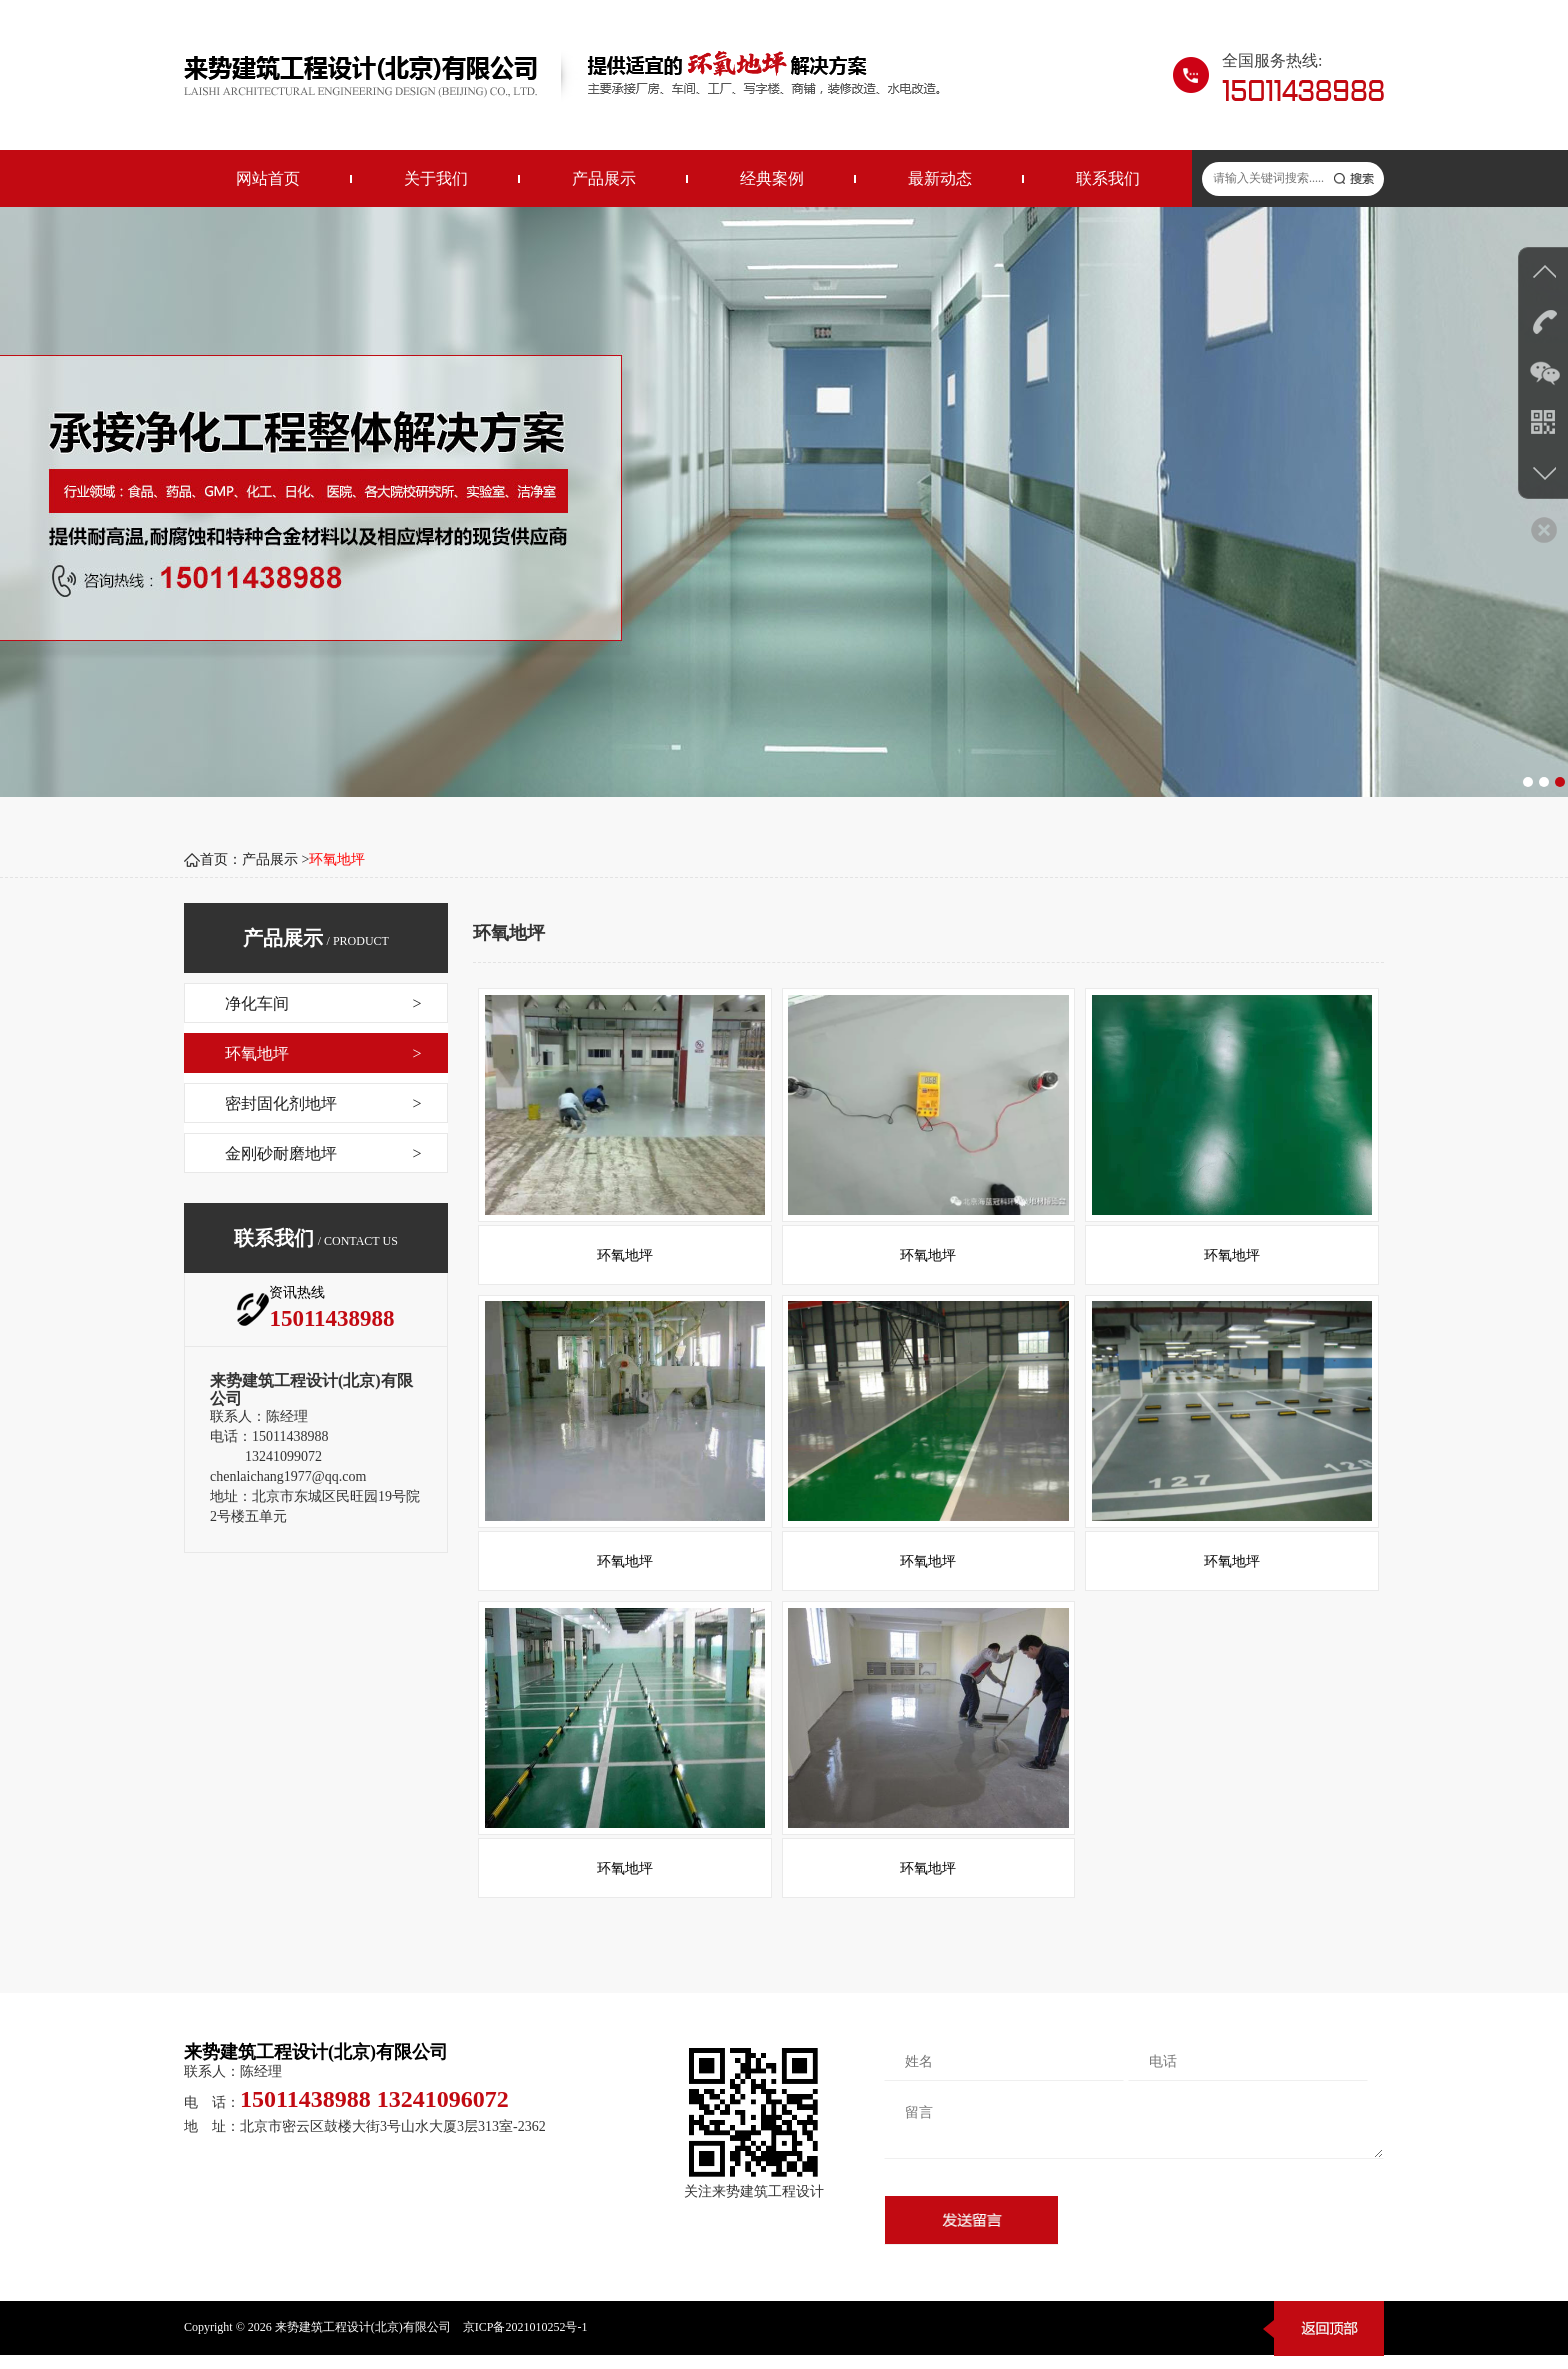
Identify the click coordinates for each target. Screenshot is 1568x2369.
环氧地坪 (337, 859)
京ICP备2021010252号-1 (525, 2341)
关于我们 (436, 178)
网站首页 (268, 178)
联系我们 (1108, 178)
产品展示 (604, 178)
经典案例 (772, 178)
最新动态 (940, 178)
